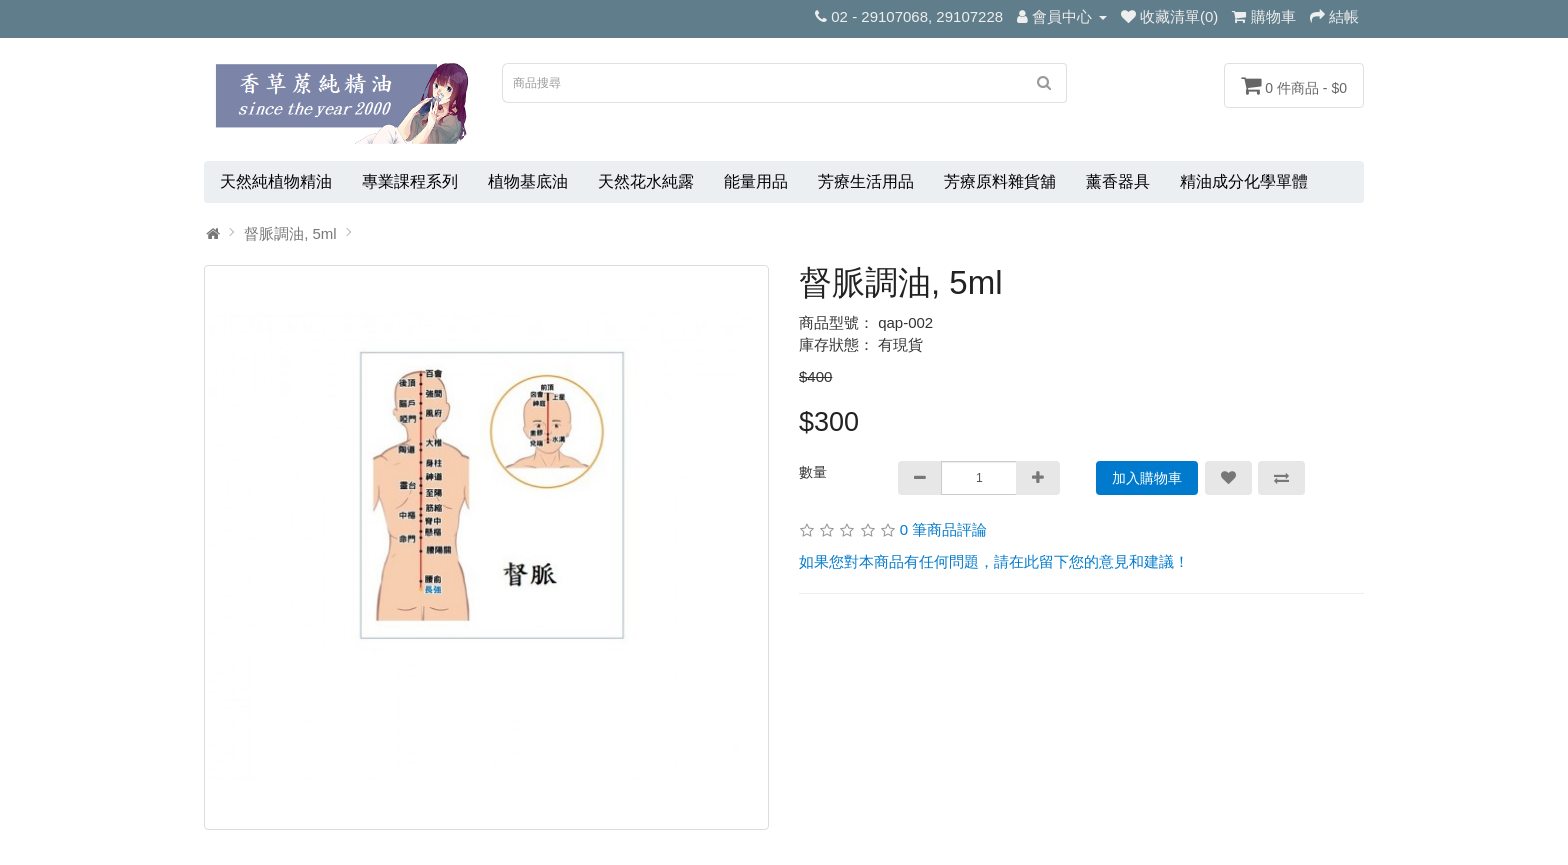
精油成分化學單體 (1244, 181)
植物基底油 (528, 181)
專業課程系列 (410, 181)
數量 (813, 472)
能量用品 (756, 181)
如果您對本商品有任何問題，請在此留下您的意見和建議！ (994, 561)
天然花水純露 (646, 181)
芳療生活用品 (866, 181)
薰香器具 (1118, 181)
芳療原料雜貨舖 (1000, 181)
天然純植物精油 (276, 181)
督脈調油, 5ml (290, 233)
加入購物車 (1147, 478)
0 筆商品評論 (944, 529)
